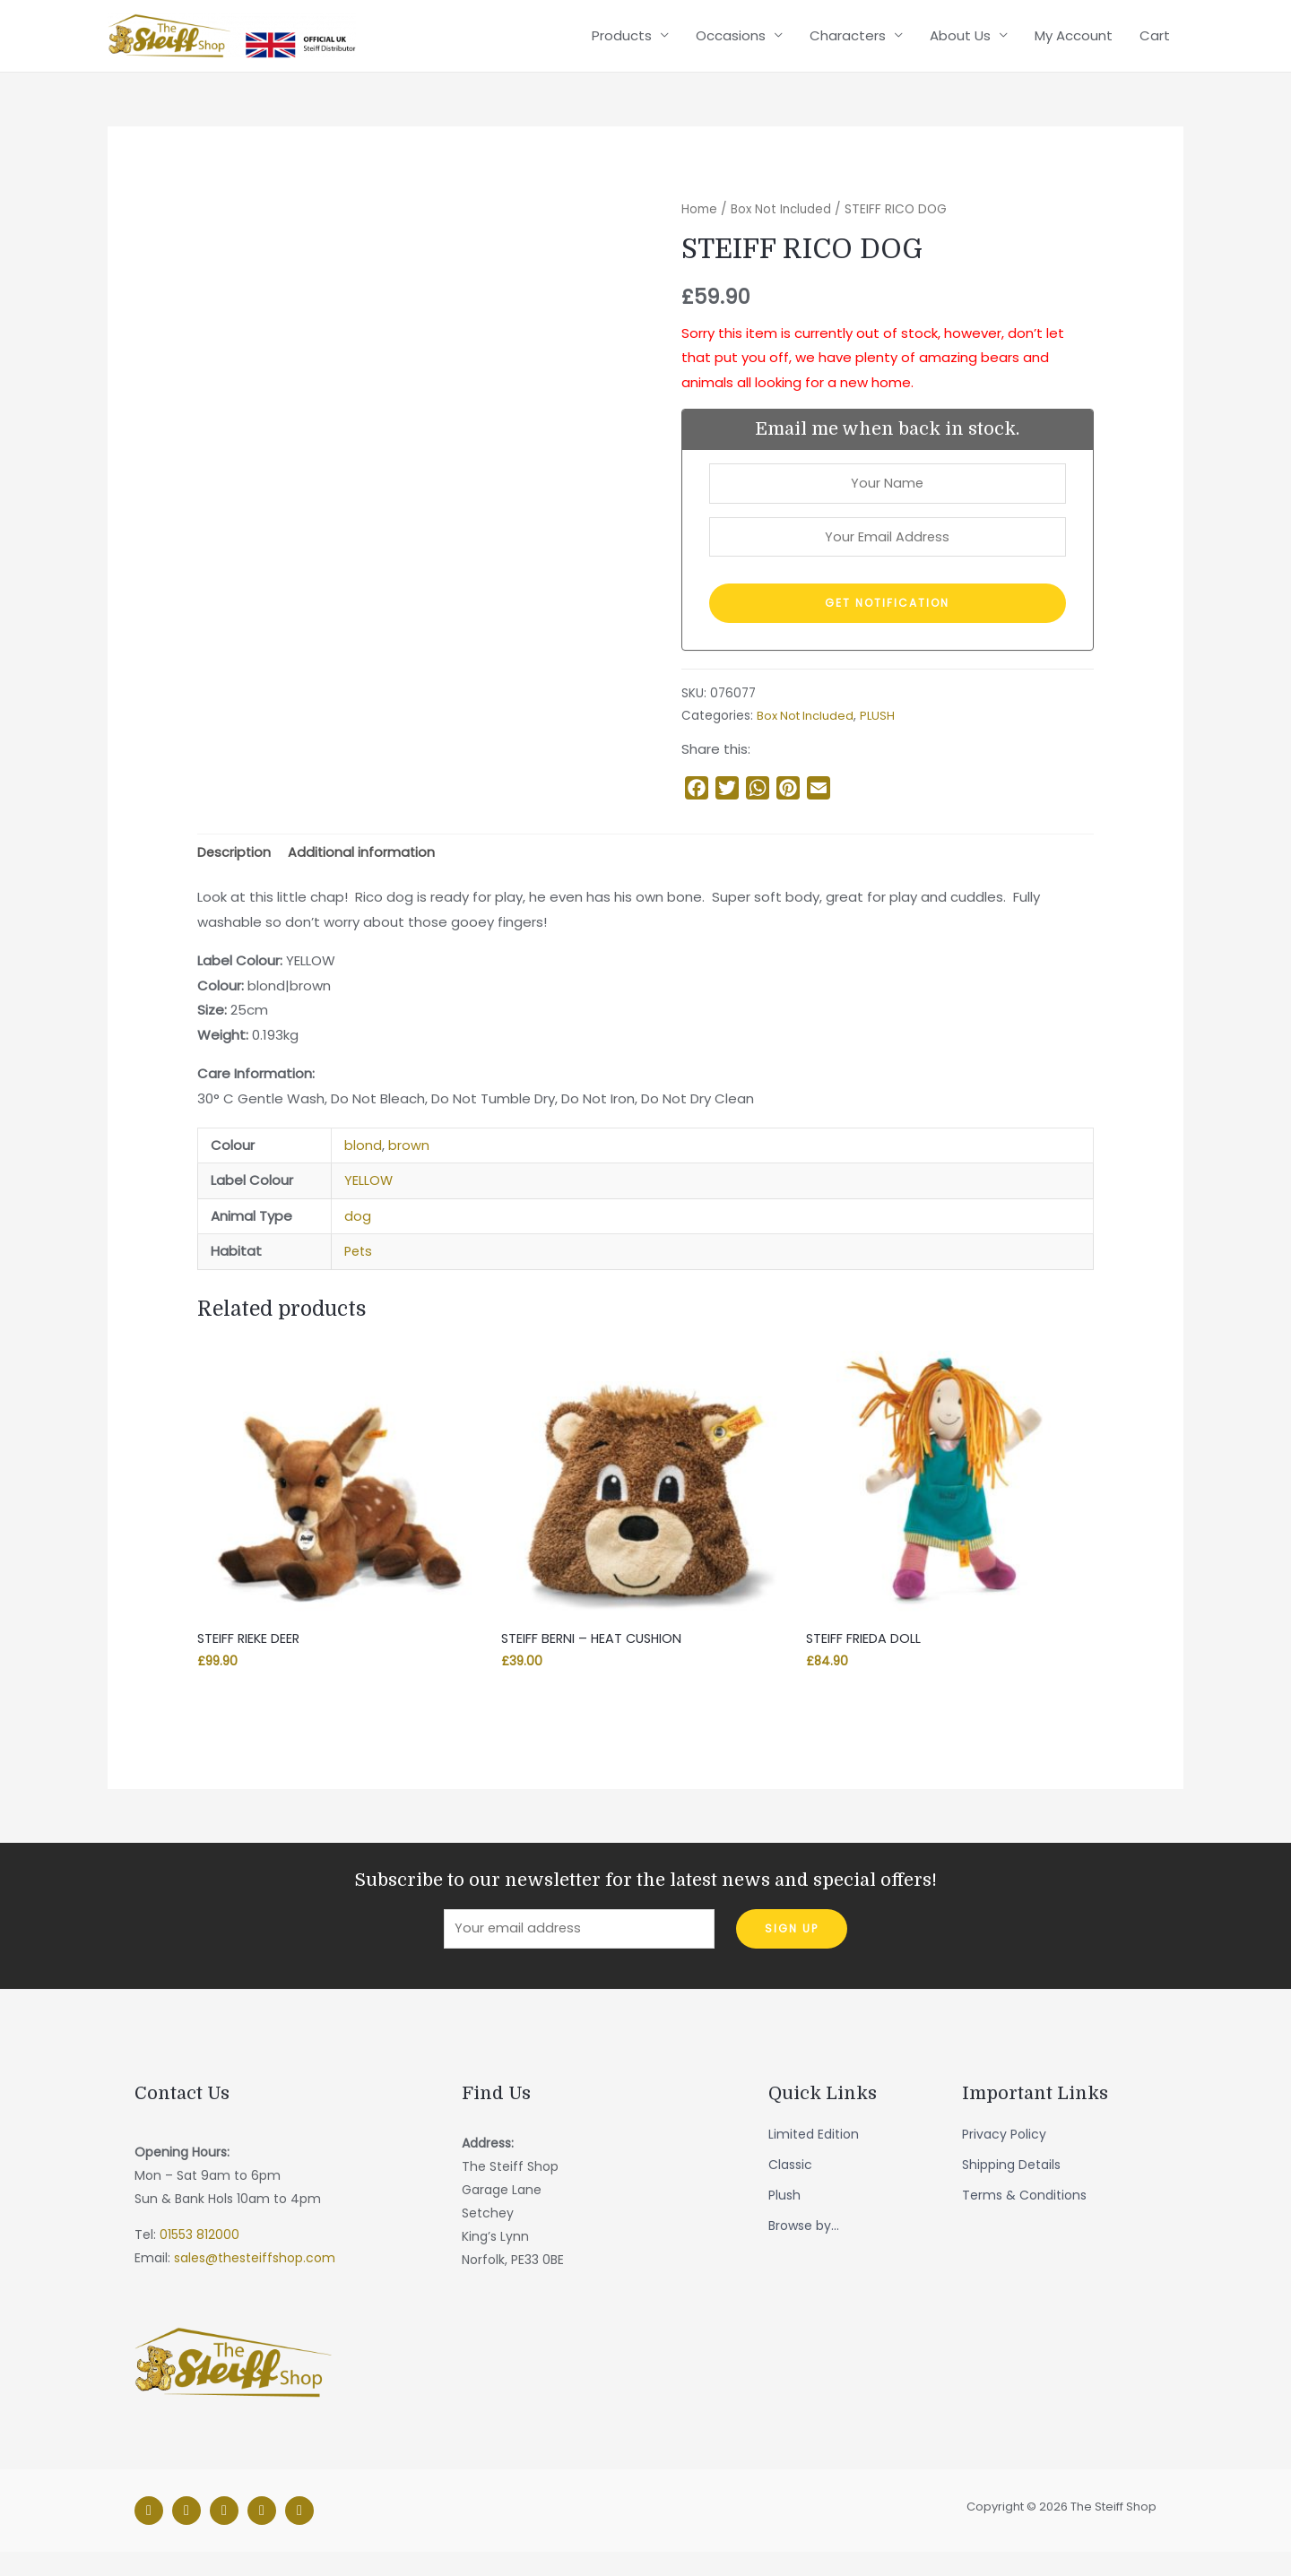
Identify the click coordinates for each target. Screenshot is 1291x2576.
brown (408, 1165)
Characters (848, 42)
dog (357, 1236)
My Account (1074, 42)
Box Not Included (783, 223)
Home (699, 223)
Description (235, 872)
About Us (960, 42)
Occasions (731, 42)
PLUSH (881, 735)
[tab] (235, 873)
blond (363, 1165)
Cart (1154, 42)
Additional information (364, 872)
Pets (359, 1272)
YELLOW (369, 1201)
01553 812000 (199, 2260)
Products (622, 42)
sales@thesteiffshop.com (254, 2283)
